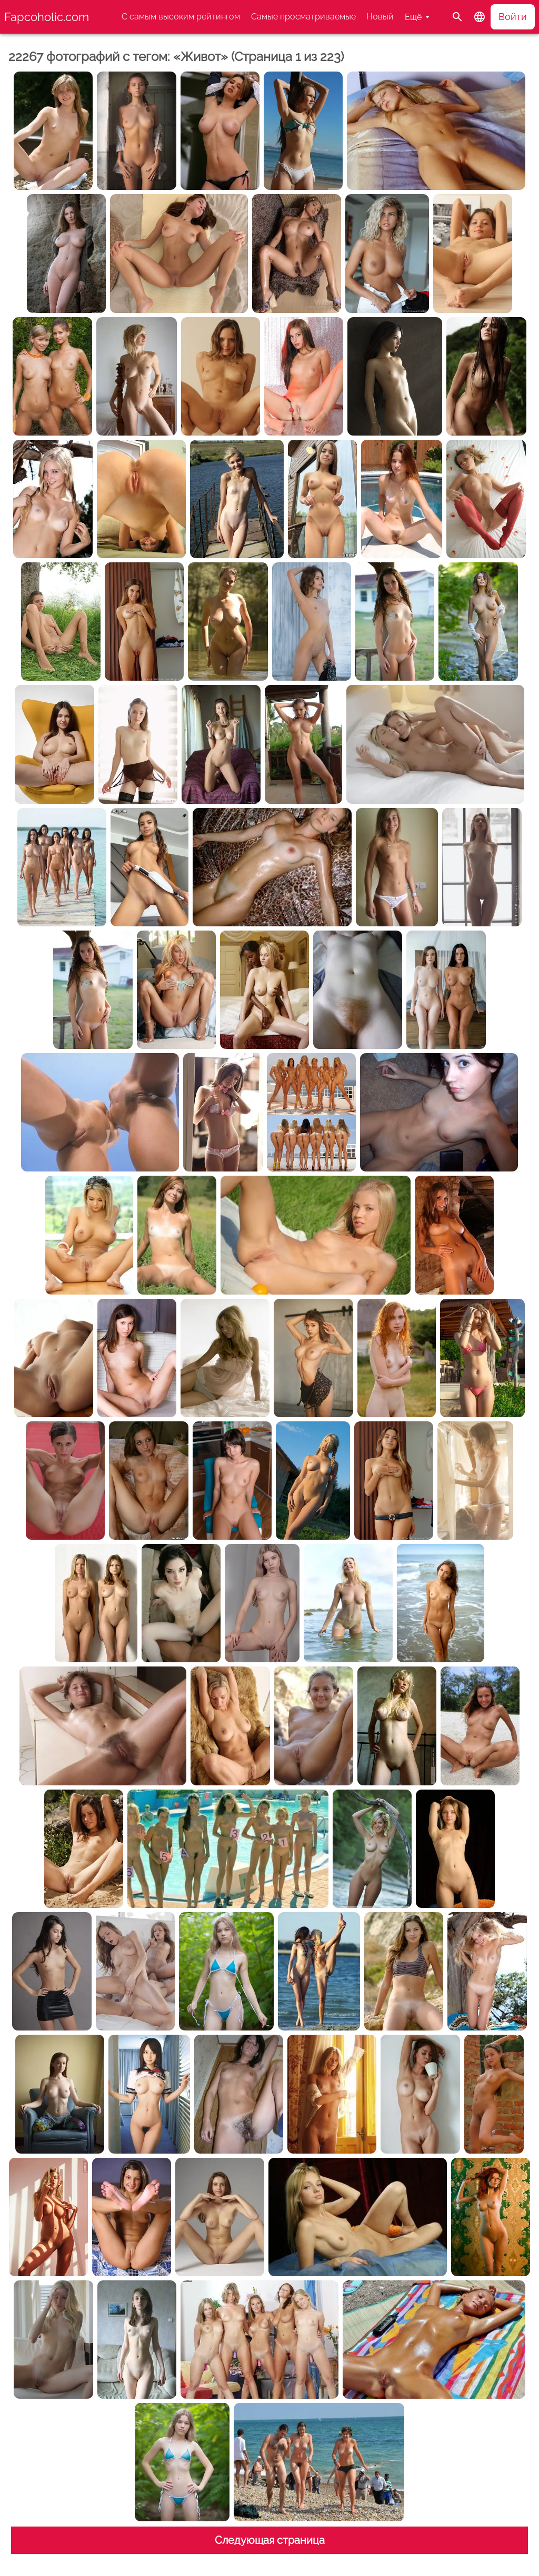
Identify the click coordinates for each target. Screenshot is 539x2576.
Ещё (413, 17)
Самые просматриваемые (303, 17)
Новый (380, 17)
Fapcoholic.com (46, 17)
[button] (479, 17)
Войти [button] (512, 16)
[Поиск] (457, 17)
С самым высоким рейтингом (181, 17)
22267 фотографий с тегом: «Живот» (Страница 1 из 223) (176, 56)
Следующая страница (270, 2540)
